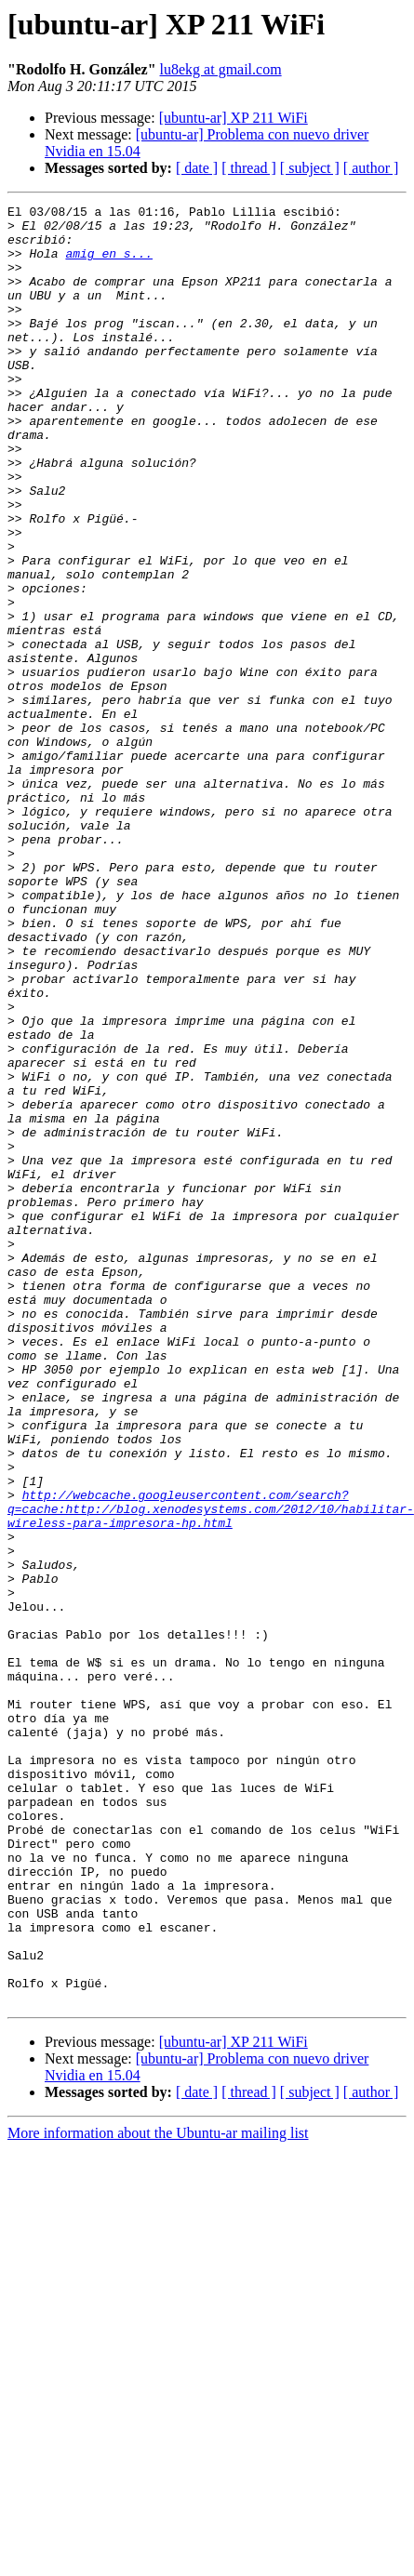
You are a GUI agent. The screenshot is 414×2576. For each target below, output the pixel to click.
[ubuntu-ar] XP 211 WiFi (233, 118)
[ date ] (197, 168)
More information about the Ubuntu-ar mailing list (158, 2476)
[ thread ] (248, 168)
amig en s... (109, 264)
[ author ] (371, 168)
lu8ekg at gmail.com (221, 69)
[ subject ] (310, 168)
